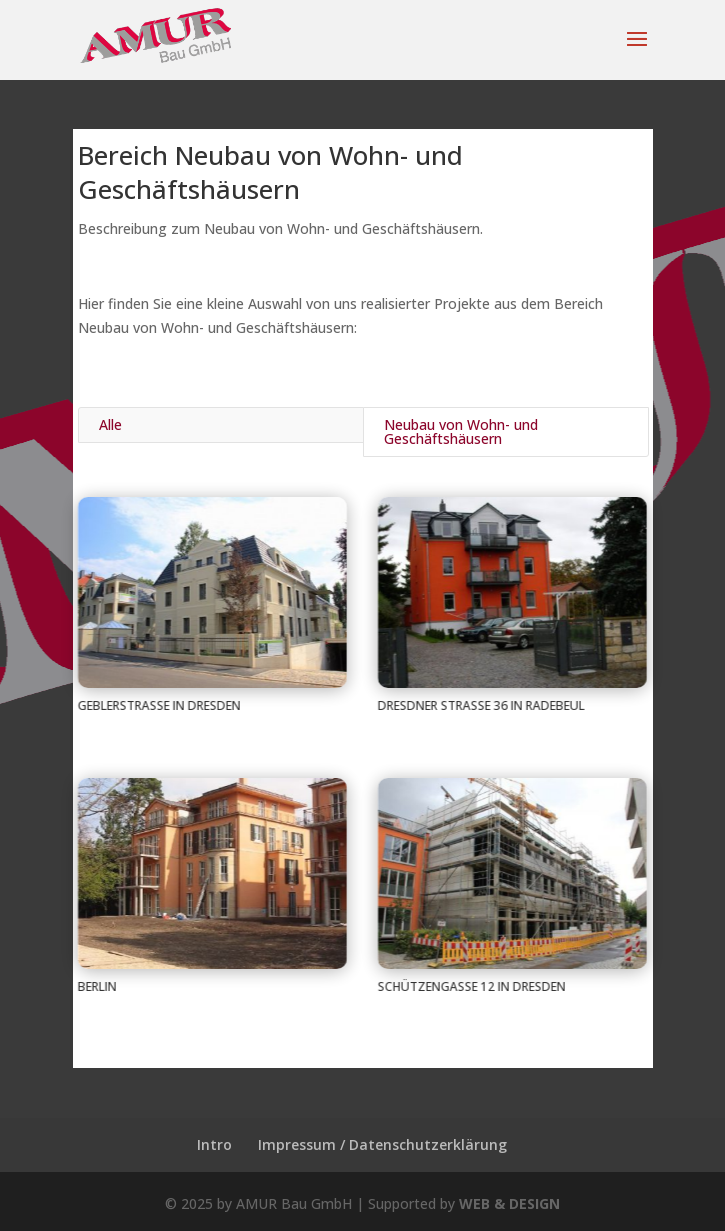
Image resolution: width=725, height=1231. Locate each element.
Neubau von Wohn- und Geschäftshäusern (461, 431)
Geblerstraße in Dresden (158, 705)
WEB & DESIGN (509, 1203)
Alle (110, 424)
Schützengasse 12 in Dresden (471, 986)
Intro (214, 1144)
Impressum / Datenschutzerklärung (382, 1144)
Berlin (96, 986)
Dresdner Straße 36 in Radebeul (480, 705)
